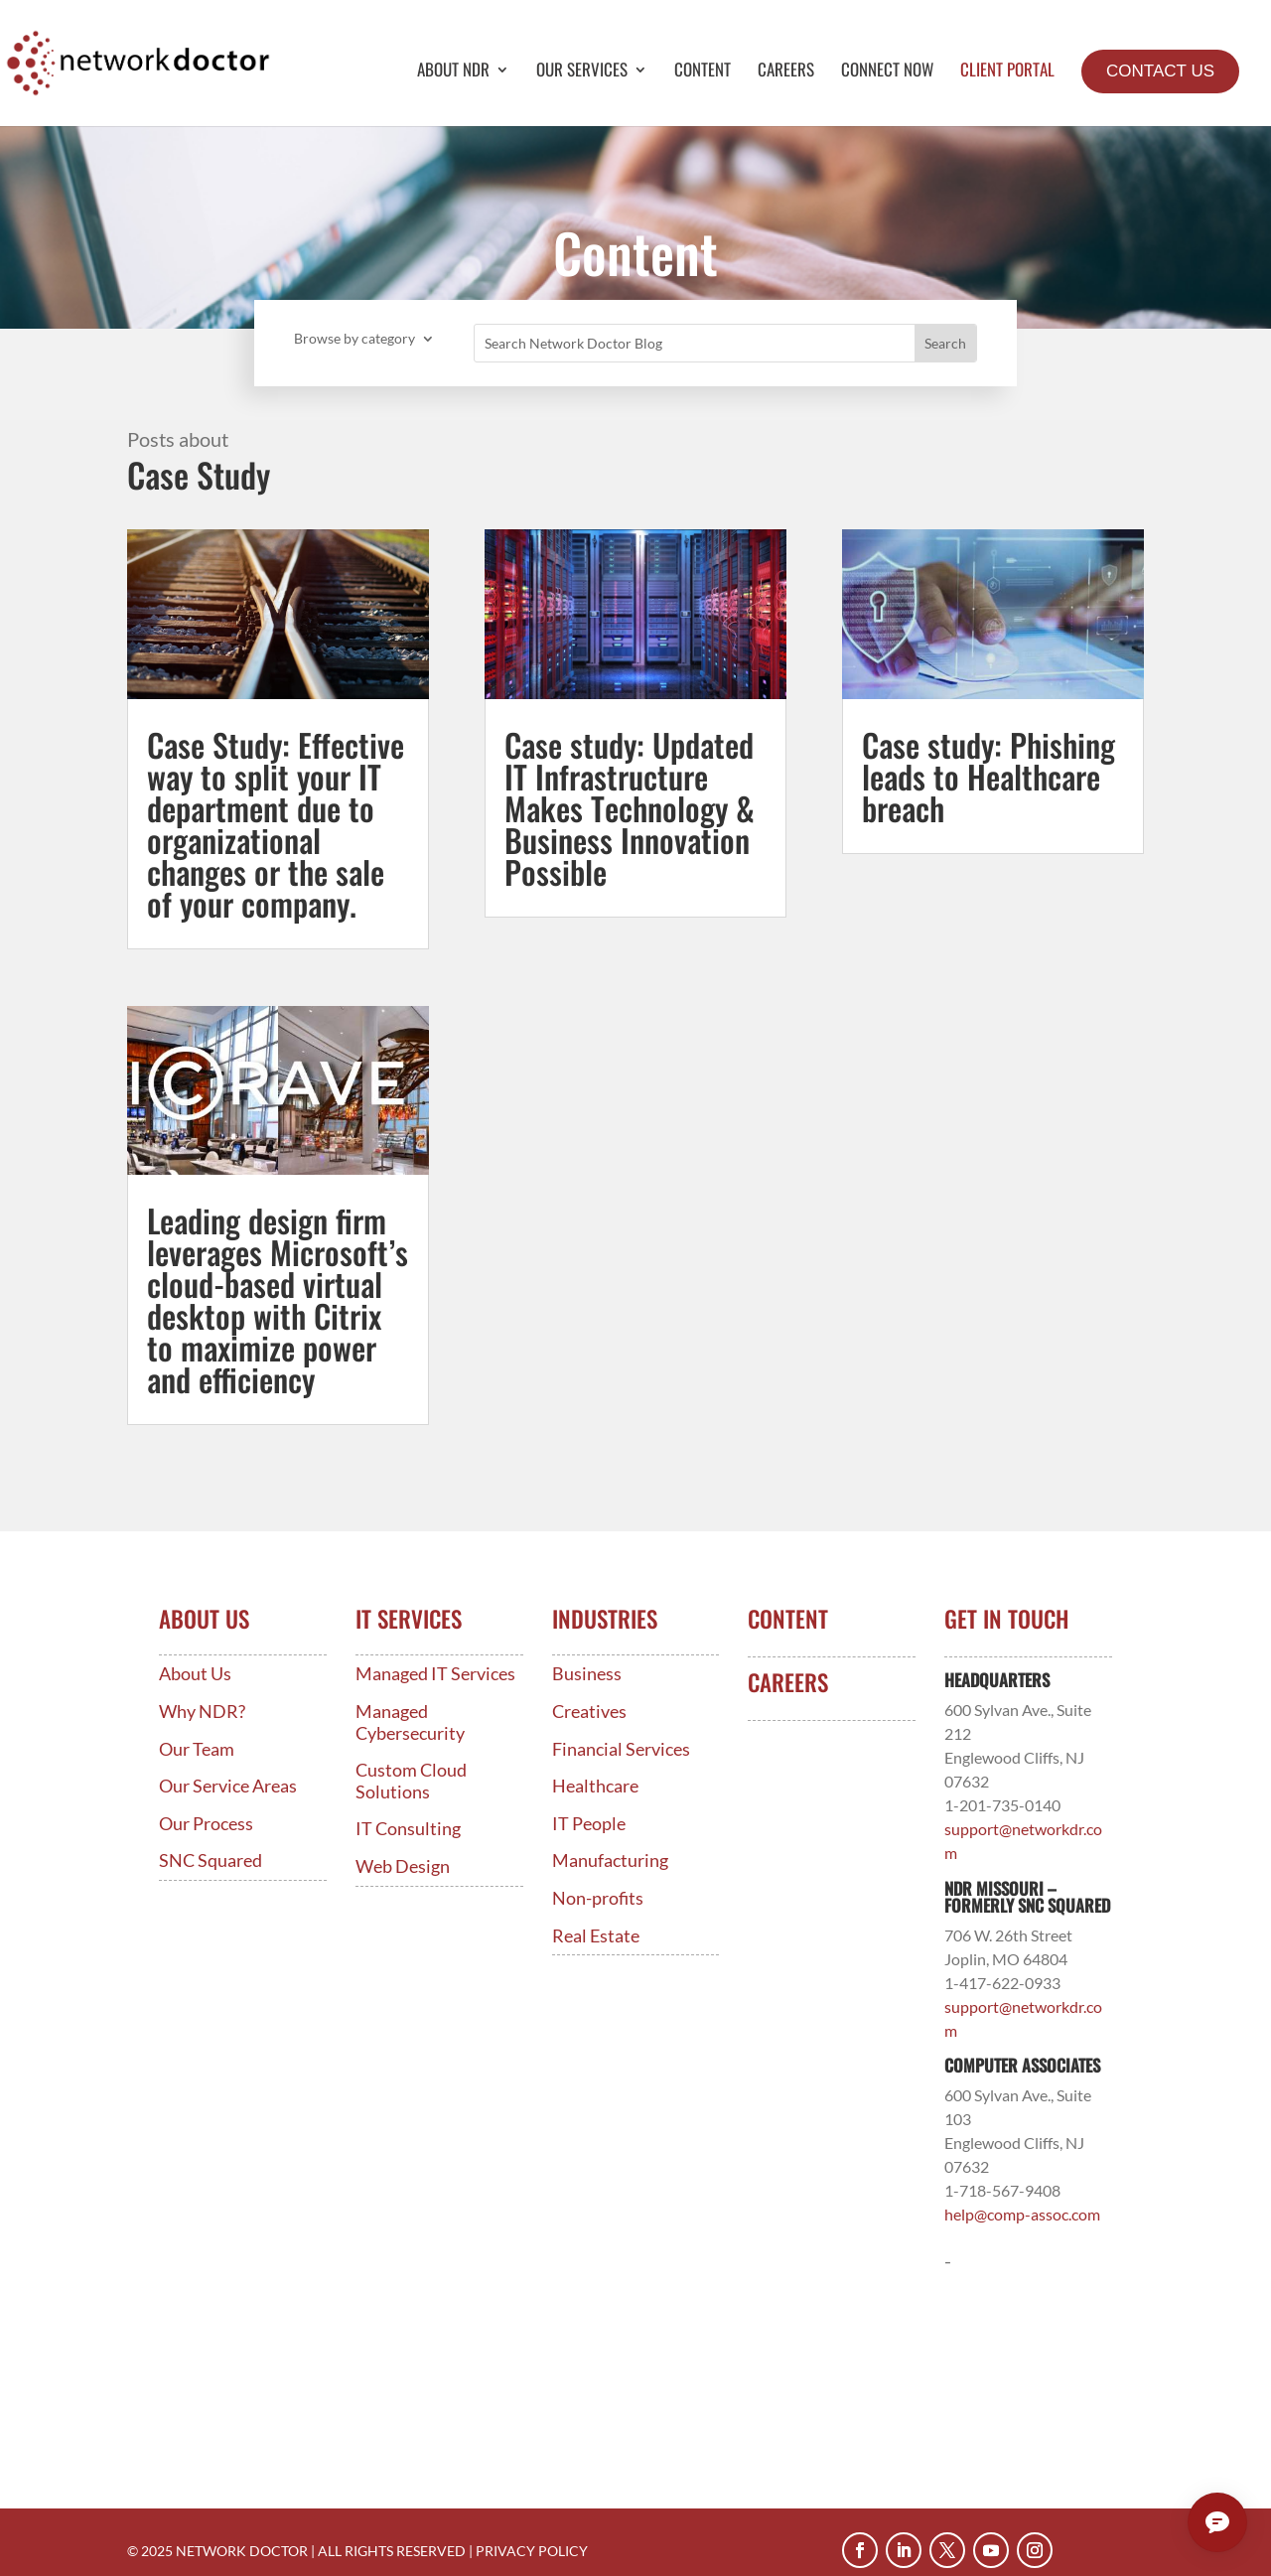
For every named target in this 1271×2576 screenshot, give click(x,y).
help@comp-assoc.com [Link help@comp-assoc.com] (1022, 2214)
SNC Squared (210, 1860)
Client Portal (1007, 72)
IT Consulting (408, 1828)
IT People (589, 1823)
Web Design (402, 1866)
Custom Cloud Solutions (411, 1781)
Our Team (196, 1749)
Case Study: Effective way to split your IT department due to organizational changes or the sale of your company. (275, 824)
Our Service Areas (228, 1786)
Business (587, 1673)
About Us (195, 1673)
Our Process (206, 1823)
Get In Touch (1006, 1619)
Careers (786, 72)
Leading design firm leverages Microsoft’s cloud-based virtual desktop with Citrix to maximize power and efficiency (277, 1299)
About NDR (453, 72)
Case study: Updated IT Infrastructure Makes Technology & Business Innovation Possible (629, 808)
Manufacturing (610, 1860)
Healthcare (595, 1786)
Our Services (582, 72)
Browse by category (354, 339)
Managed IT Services (435, 1673)
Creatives (589, 1711)
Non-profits (597, 1898)
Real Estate (595, 1936)
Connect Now (887, 72)
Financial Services (621, 1749)
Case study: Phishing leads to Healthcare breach (988, 776)
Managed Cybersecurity (410, 1722)
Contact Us (1160, 71)
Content (702, 72)
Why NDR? (202, 1711)
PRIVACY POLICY (532, 2550)
